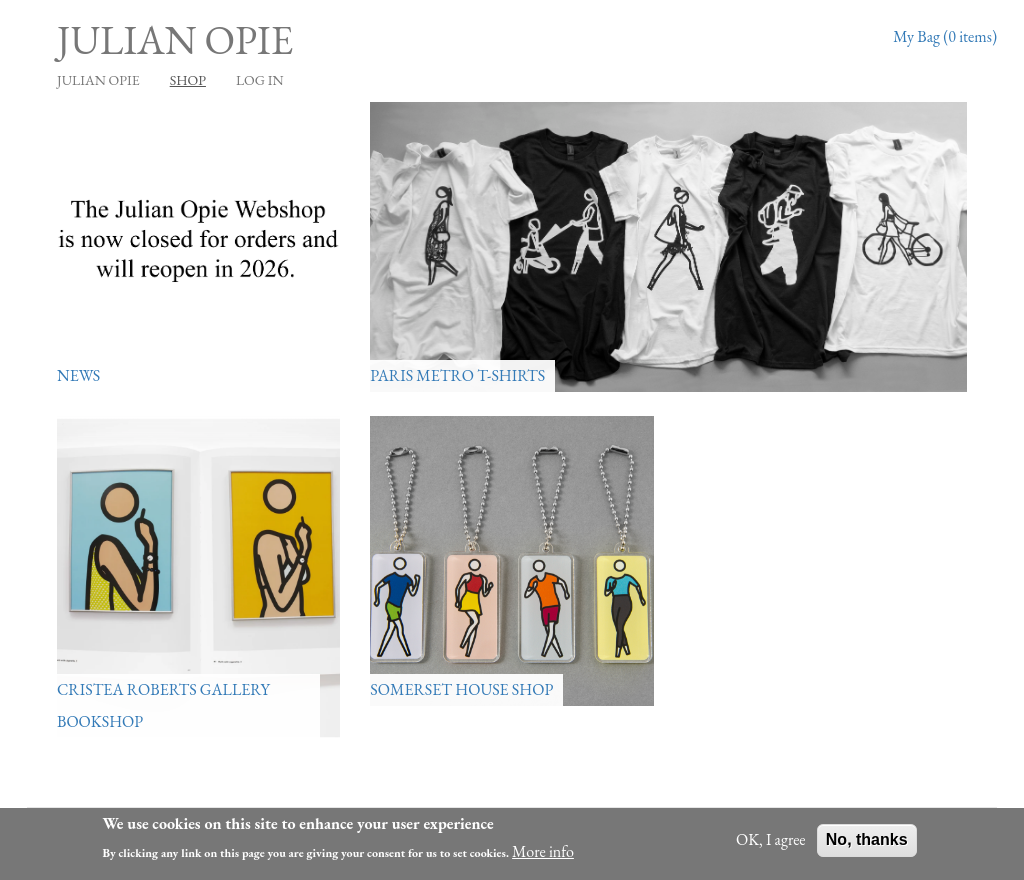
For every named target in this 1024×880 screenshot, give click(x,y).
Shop (188, 80)
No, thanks (867, 839)
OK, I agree (771, 839)
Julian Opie (175, 40)
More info (543, 851)
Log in (260, 80)
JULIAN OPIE (98, 80)
